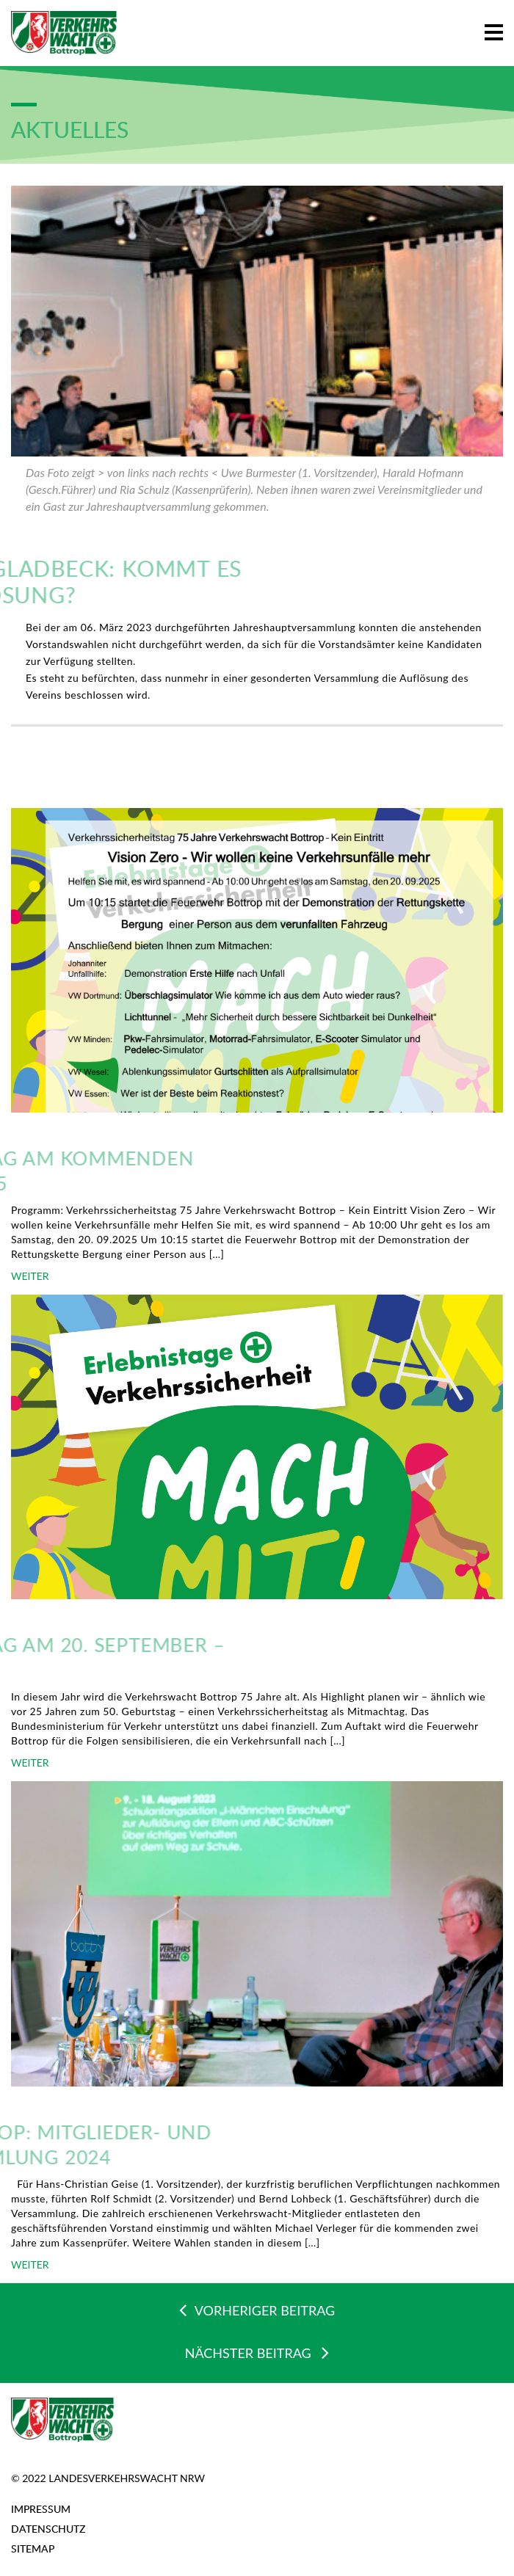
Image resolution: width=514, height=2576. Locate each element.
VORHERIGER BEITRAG (257, 2309)
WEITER (30, 1276)
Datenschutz (48, 2529)
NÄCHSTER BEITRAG (257, 2352)
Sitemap (32, 2548)
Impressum (40, 2509)
